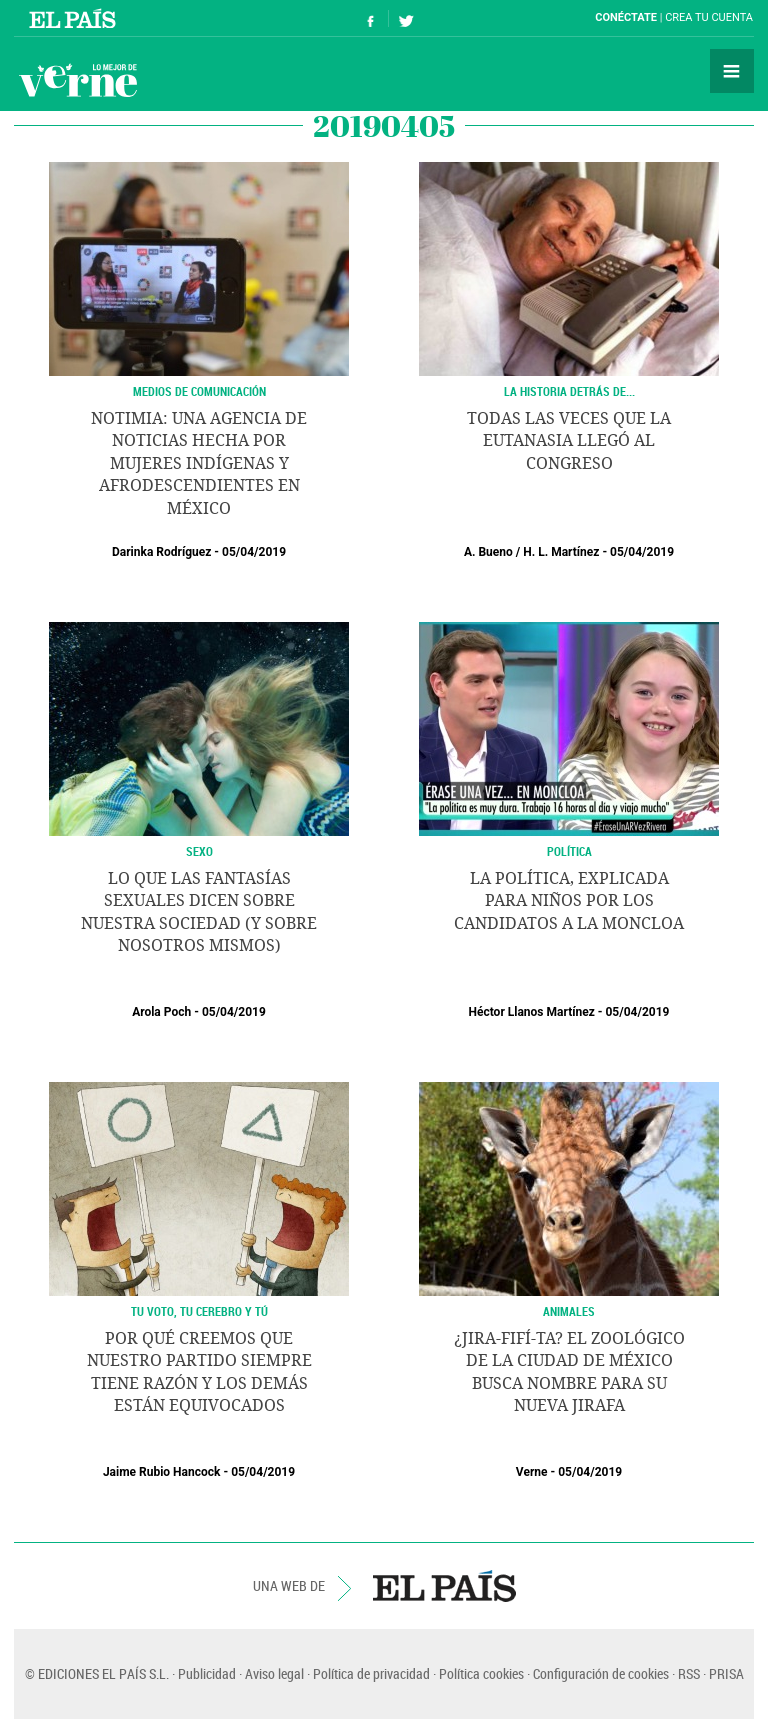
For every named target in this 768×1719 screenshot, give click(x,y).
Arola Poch (161, 1012)
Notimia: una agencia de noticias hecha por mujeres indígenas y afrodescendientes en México (199, 463)
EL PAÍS (444, 1586)
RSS (689, 1673)
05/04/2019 (254, 552)
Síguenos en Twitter (406, 18)
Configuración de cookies (601, 1673)
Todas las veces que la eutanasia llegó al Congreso (569, 441)
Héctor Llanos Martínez (532, 1012)
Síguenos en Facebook (371, 18)
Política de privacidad (371, 1673)
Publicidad (207, 1673)
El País (75, 18)
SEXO (199, 851)
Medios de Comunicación (199, 391)
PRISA (726, 1673)
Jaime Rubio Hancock (162, 1472)
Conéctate (626, 17)
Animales (569, 1311)
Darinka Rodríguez (161, 552)
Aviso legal (274, 1673)
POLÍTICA (569, 851)
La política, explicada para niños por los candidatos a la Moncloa (569, 901)
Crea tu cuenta (709, 17)
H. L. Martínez (561, 552)
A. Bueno (488, 552)
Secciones (732, 71)
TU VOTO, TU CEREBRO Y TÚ (199, 1311)
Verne (78, 80)
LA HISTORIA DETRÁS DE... (569, 391)
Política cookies (481, 1673)
